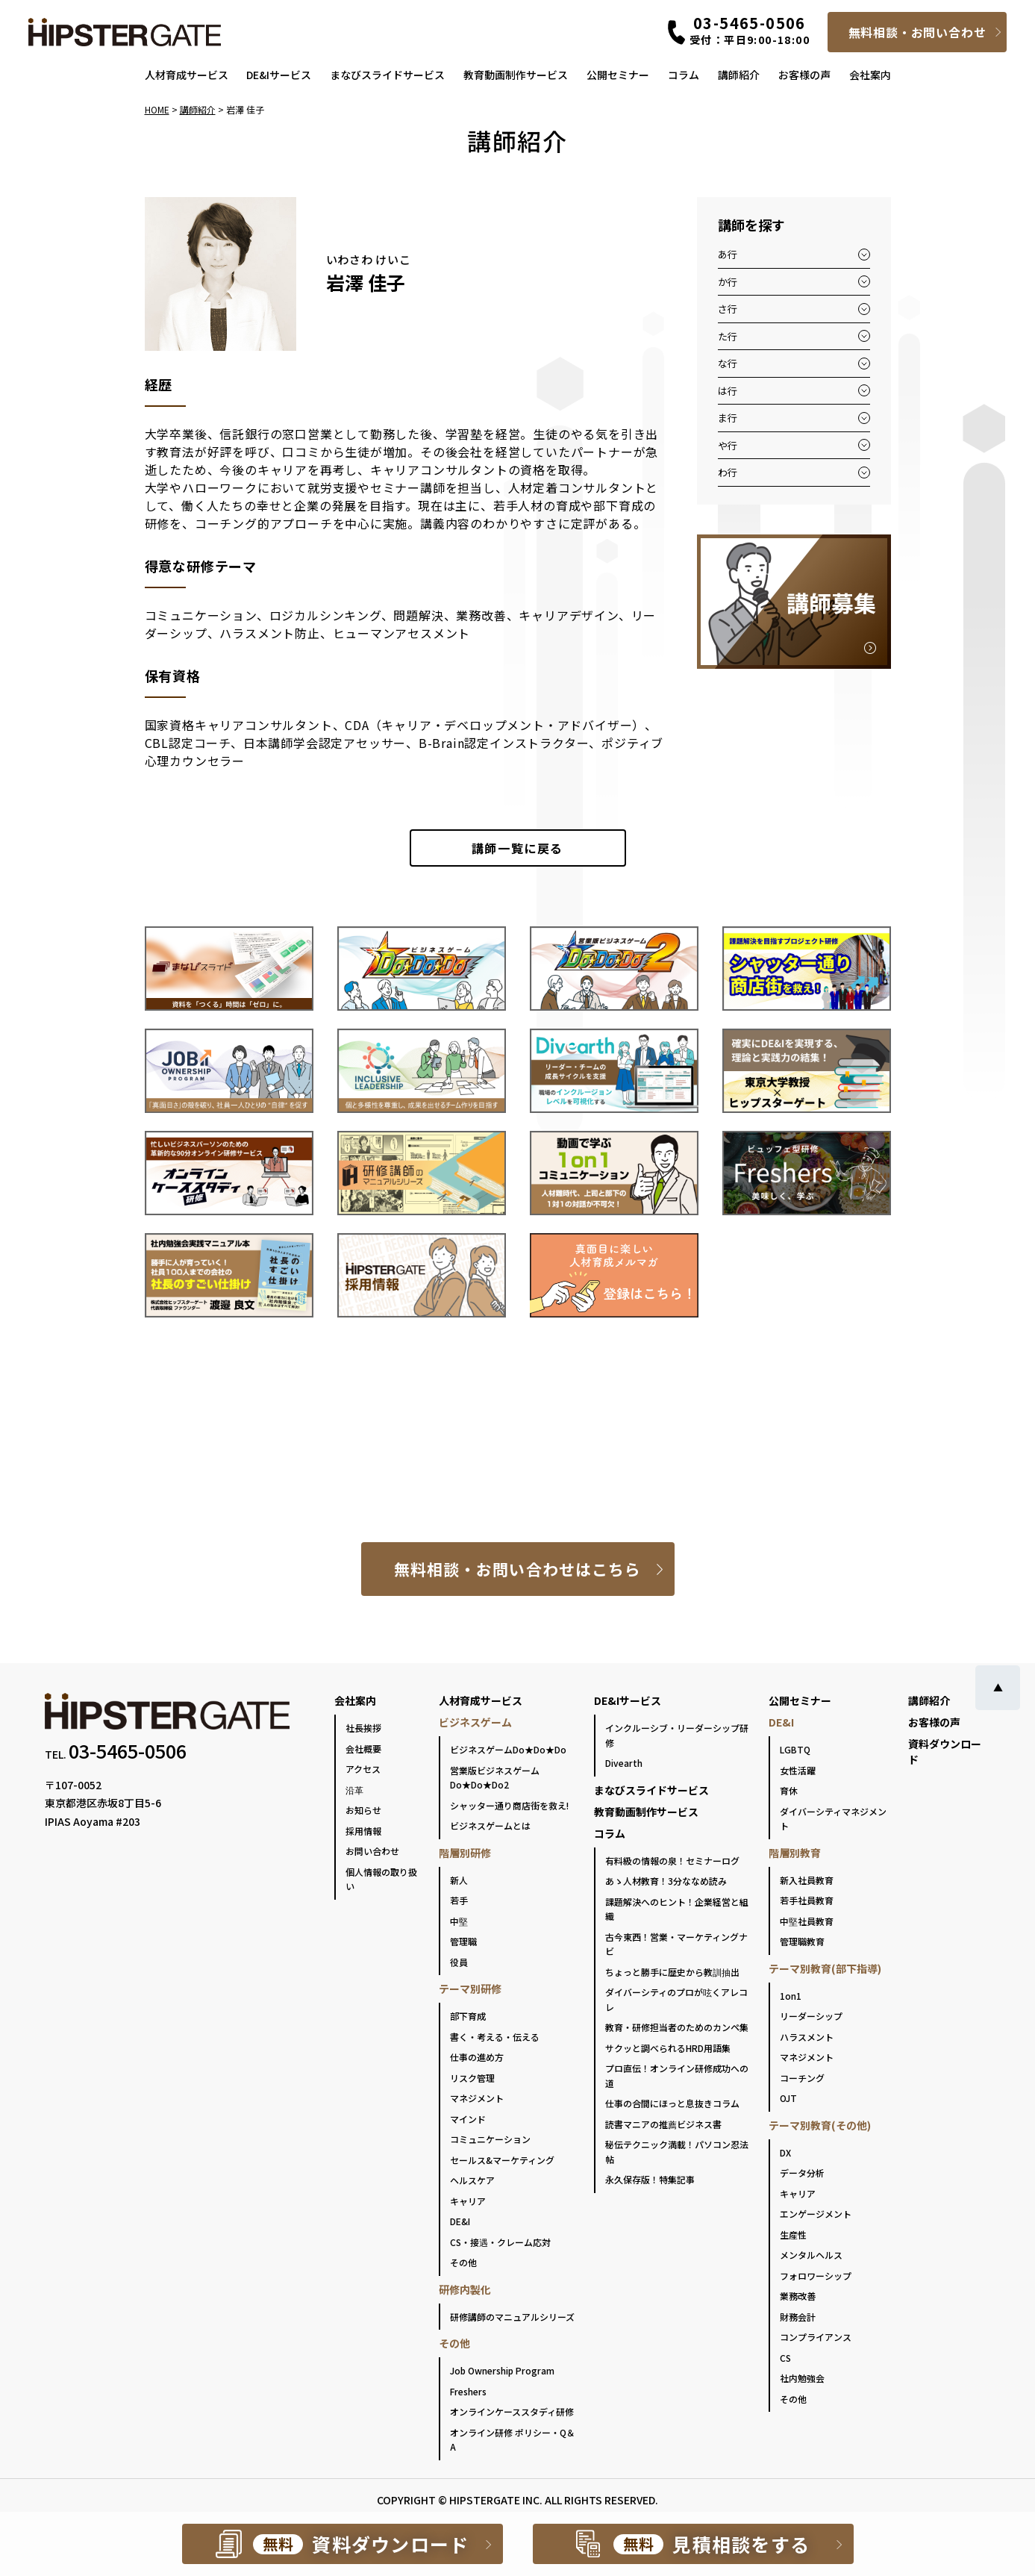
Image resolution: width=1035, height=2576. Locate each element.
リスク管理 (472, 2077)
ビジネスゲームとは (490, 1825)
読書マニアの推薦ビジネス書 (663, 2124)
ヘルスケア (472, 2180)
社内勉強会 (802, 2377)
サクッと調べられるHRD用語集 (668, 2048)
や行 (727, 445)
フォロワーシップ (815, 2275)
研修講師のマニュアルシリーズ (512, 2316)
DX (785, 2152)
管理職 (463, 1941)
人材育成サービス (186, 74)
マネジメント (477, 2098)
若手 (459, 1900)
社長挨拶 (363, 1727)
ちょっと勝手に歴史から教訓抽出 (672, 1971)
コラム (683, 74)
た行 (727, 336)
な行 (727, 363)
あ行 (727, 254)
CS (785, 2357)
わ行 (727, 472)
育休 (789, 1790)
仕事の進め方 (477, 2056)
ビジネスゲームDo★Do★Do (508, 1749)
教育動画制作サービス (515, 74)
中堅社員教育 (807, 1921)
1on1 (790, 1995)
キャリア (468, 2201)
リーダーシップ (811, 2015)
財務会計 (798, 2316)
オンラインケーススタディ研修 (512, 2411)
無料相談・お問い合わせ (917, 32)
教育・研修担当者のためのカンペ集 (676, 2027)
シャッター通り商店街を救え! (509, 1805)
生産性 (793, 2234)
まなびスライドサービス (387, 74)
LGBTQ (795, 1749)
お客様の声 (804, 74)
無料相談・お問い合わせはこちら (517, 1569)
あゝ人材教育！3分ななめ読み (666, 1880)
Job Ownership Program (502, 2370)
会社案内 (870, 74)
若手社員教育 (807, 1900)
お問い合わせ (372, 1850)
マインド (468, 2118)
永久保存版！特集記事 (650, 2179)
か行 (727, 282)
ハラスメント (807, 2036)
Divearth (623, 1762)
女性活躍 (798, 1770)
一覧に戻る (517, 848)
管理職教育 (802, 1941)
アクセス (363, 1768)
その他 (463, 2262)
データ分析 (802, 2172)
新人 (459, 1880)
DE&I (460, 2221)
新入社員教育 (807, 1880)
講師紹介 (739, 74)
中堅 (459, 1921)
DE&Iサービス (278, 74)
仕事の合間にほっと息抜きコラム (672, 2103)
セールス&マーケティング (502, 2160)
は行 (727, 391)
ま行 (727, 418)
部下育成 (468, 2015)
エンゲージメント (815, 2213)
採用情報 (363, 1830)
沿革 (354, 1789)
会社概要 (363, 1748)
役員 (459, 1962)
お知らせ (363, 1809)
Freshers (468, 2391)
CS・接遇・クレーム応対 (500, 2242)
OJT (788, 2098)
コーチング (802, 2077)
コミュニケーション (490, 2139)
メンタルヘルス (811, 2254)
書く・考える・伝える (495, 2036)
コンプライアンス (815, 2336)
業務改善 (798, 2295)
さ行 (727, 309)
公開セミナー (618, 74)
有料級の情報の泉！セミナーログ (672, 1860)
